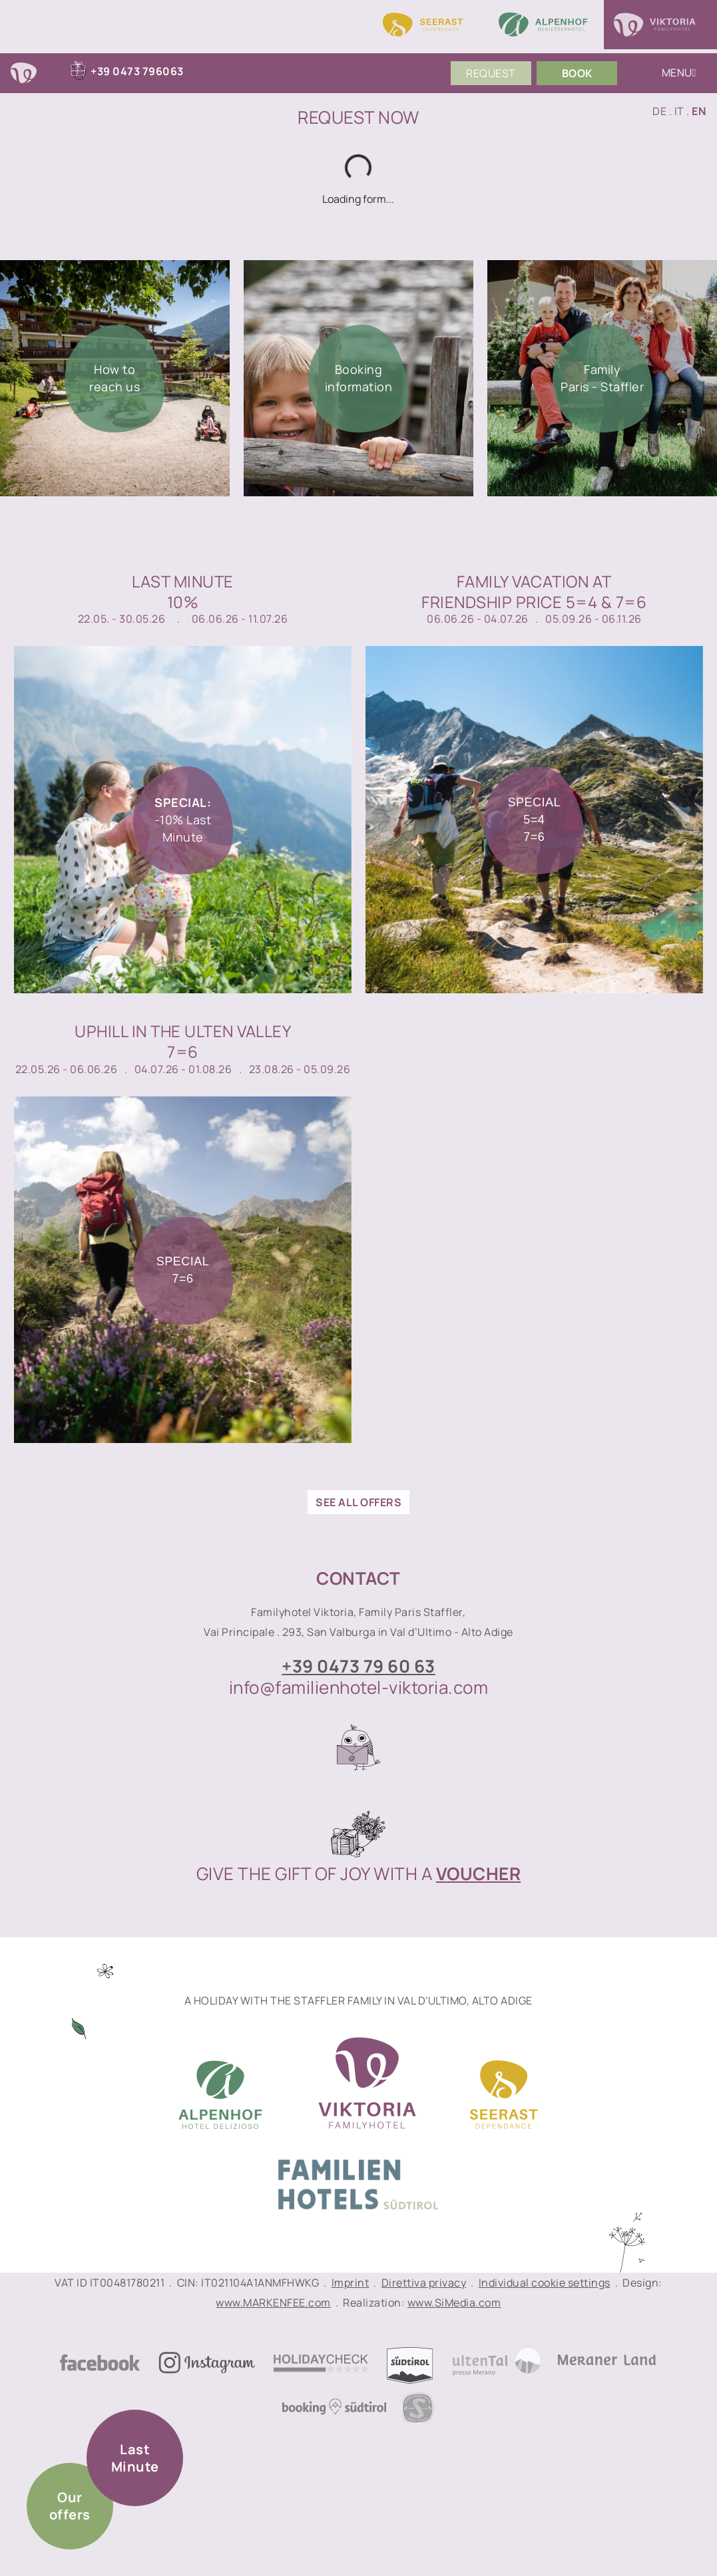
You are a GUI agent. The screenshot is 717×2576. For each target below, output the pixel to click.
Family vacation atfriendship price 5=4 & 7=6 (533, 591)
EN (699, 111)
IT (679, 111)
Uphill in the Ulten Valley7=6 (183, 1041)
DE (659, 111)
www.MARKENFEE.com (273, 2302)
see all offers (358, 1502)
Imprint (350, 2282)
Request (491, 73)
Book (577, 73)
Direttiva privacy (424, 2282)
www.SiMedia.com (454, 2302)
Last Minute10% (183, 591)
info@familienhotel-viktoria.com (359, 1687)
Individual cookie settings (544, 2282)
